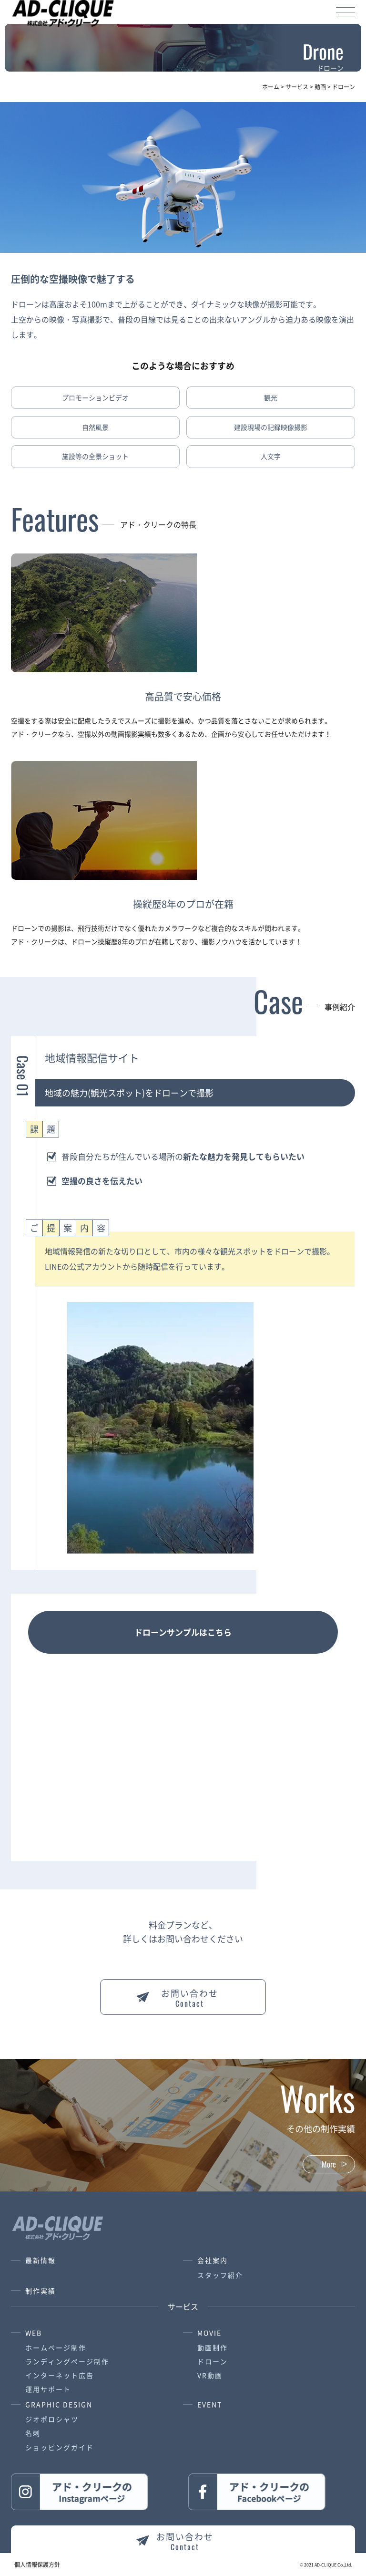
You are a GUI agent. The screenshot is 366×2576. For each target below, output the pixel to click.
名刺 (33, 2433)
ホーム (270, 87)
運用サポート (48, 2389)
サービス (296, 87)
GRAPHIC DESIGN (58, 2404)
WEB (33, 2332)
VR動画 (210, 2375)
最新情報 (40, 2260)
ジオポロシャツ (52, 2419)
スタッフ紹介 (220, 2275)
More (329, 2164)
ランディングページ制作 (67, 2361)
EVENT (209, 2404)
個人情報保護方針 (37, 2564)
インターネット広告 (59, 2375)
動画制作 (212, 2347)
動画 (320, 87)
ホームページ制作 (55, 2347)
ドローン (212, 2361)
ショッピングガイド (59, 2447)
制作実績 (40, 2290)
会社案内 (212, 2260)
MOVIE (209, 2332)
